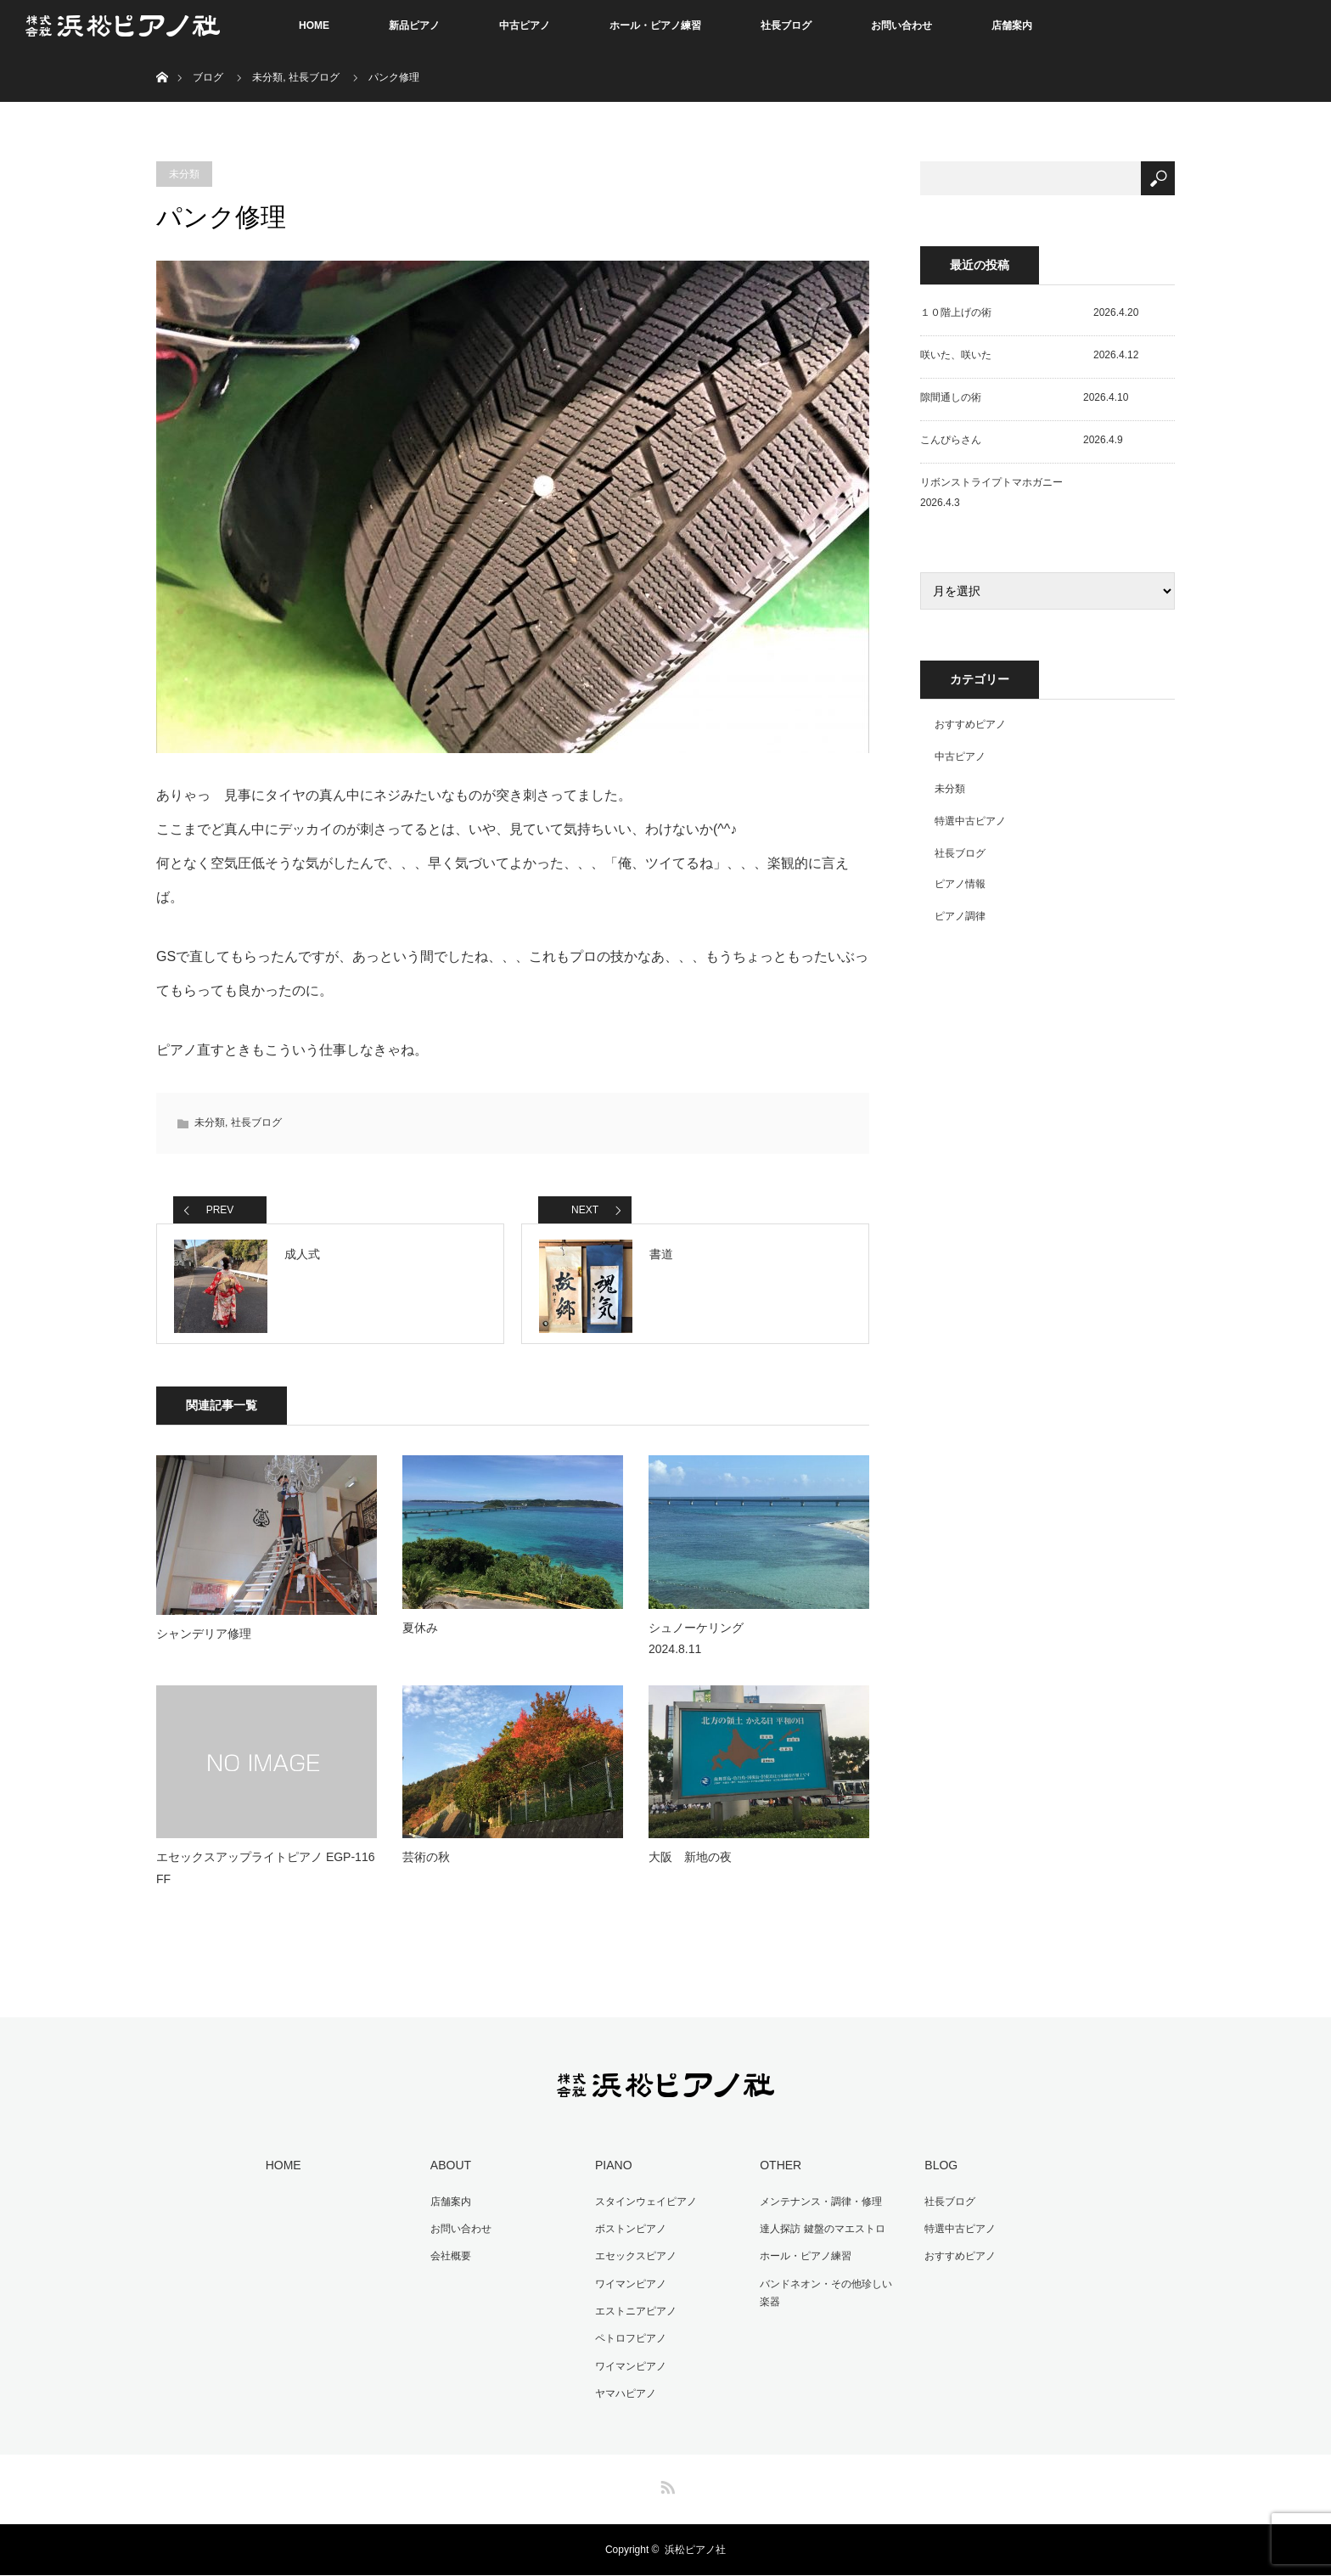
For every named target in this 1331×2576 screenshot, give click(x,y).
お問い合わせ (901, 25)
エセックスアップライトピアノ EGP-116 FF (265, 1874)
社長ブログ (786, 25)
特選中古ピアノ (970, 821)
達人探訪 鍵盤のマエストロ (820, 2233)
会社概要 (449, 2260)
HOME (314, 25)
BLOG (939, 2171)
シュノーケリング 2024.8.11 (755, 1644)
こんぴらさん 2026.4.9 (1021, 440)
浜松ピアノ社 (695, 2550)
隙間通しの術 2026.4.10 (1024, 397)
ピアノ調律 (960, 916)
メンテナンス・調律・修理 (819, 2207)
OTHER (779, 2171)
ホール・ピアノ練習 (655, 25)
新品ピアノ (414, 25)
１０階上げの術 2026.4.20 (1029, 312)
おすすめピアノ (970, 724)
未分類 (267, 77)
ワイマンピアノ (629, 2287)
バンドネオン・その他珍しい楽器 (829, 2296)
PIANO (612, 2171)
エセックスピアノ (634, 2260)
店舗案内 (1011, 25)
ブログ (208, 77)
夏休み (420, 1633)
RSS (665, 2485)
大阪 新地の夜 (690, 1863)
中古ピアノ (524, 25)
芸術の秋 (426, 1863)
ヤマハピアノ (623, 2394)
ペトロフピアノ (629, 2341)
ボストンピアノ (629, 2233)
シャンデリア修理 (203, 1640)
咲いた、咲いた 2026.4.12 (1029, 355)
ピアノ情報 (960, 884)
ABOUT (449, 2171)
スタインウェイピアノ (644, 2207)
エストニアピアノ (634, 2314)
